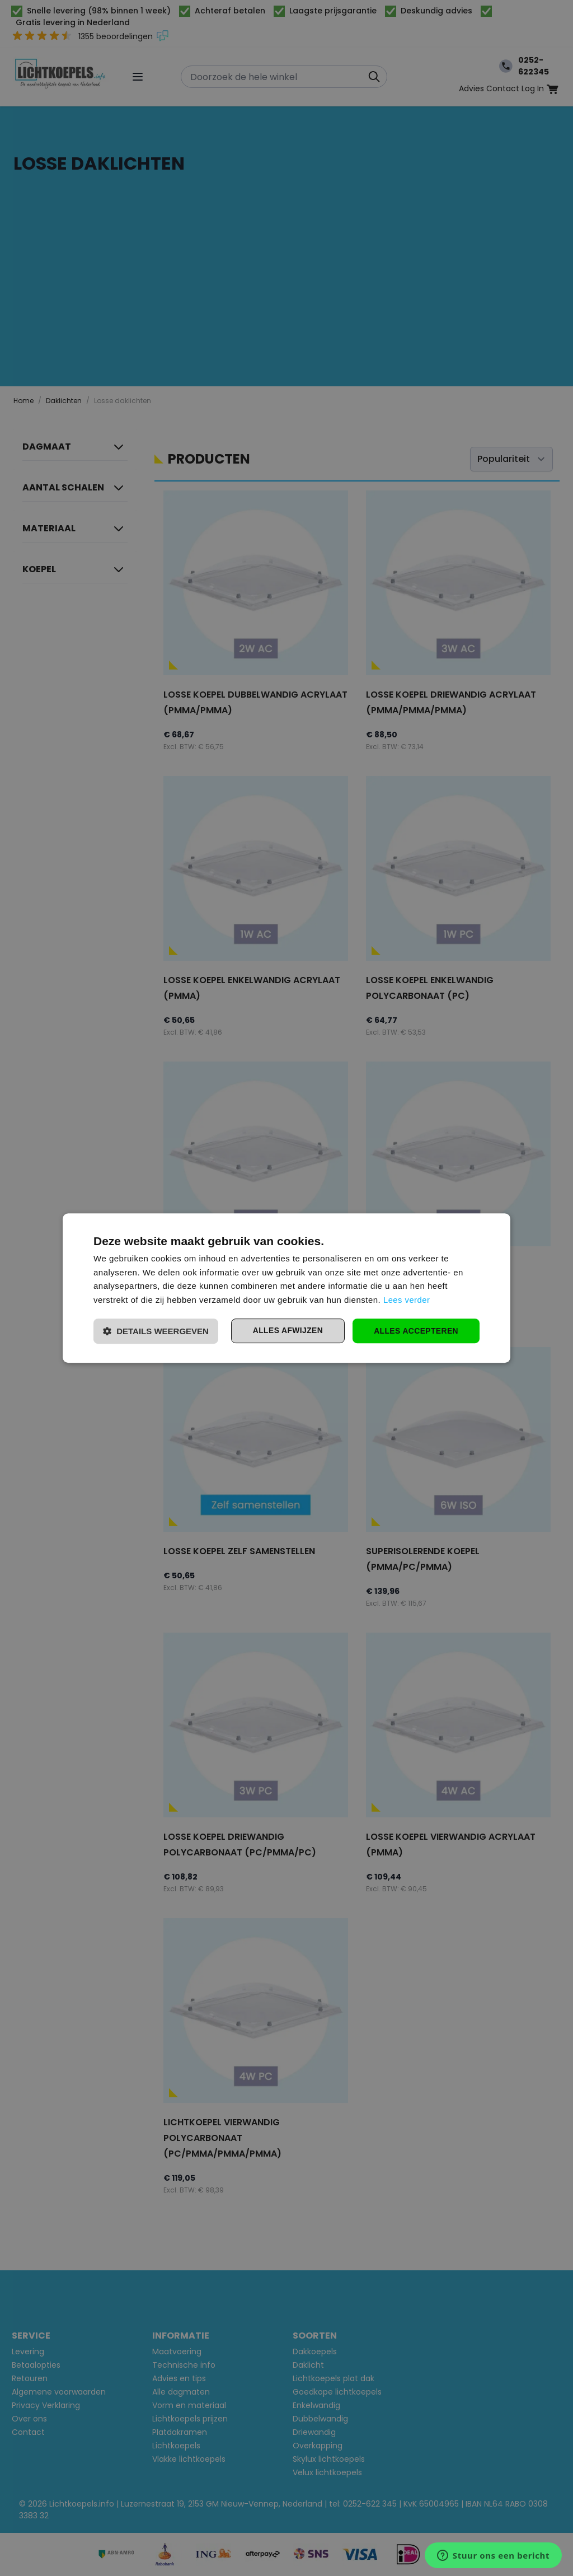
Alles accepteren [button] (415, 1330)
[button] (155, 1331)
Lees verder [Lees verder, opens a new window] (407, 1300)
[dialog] (286, 1288)
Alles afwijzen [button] (286, 1330)
